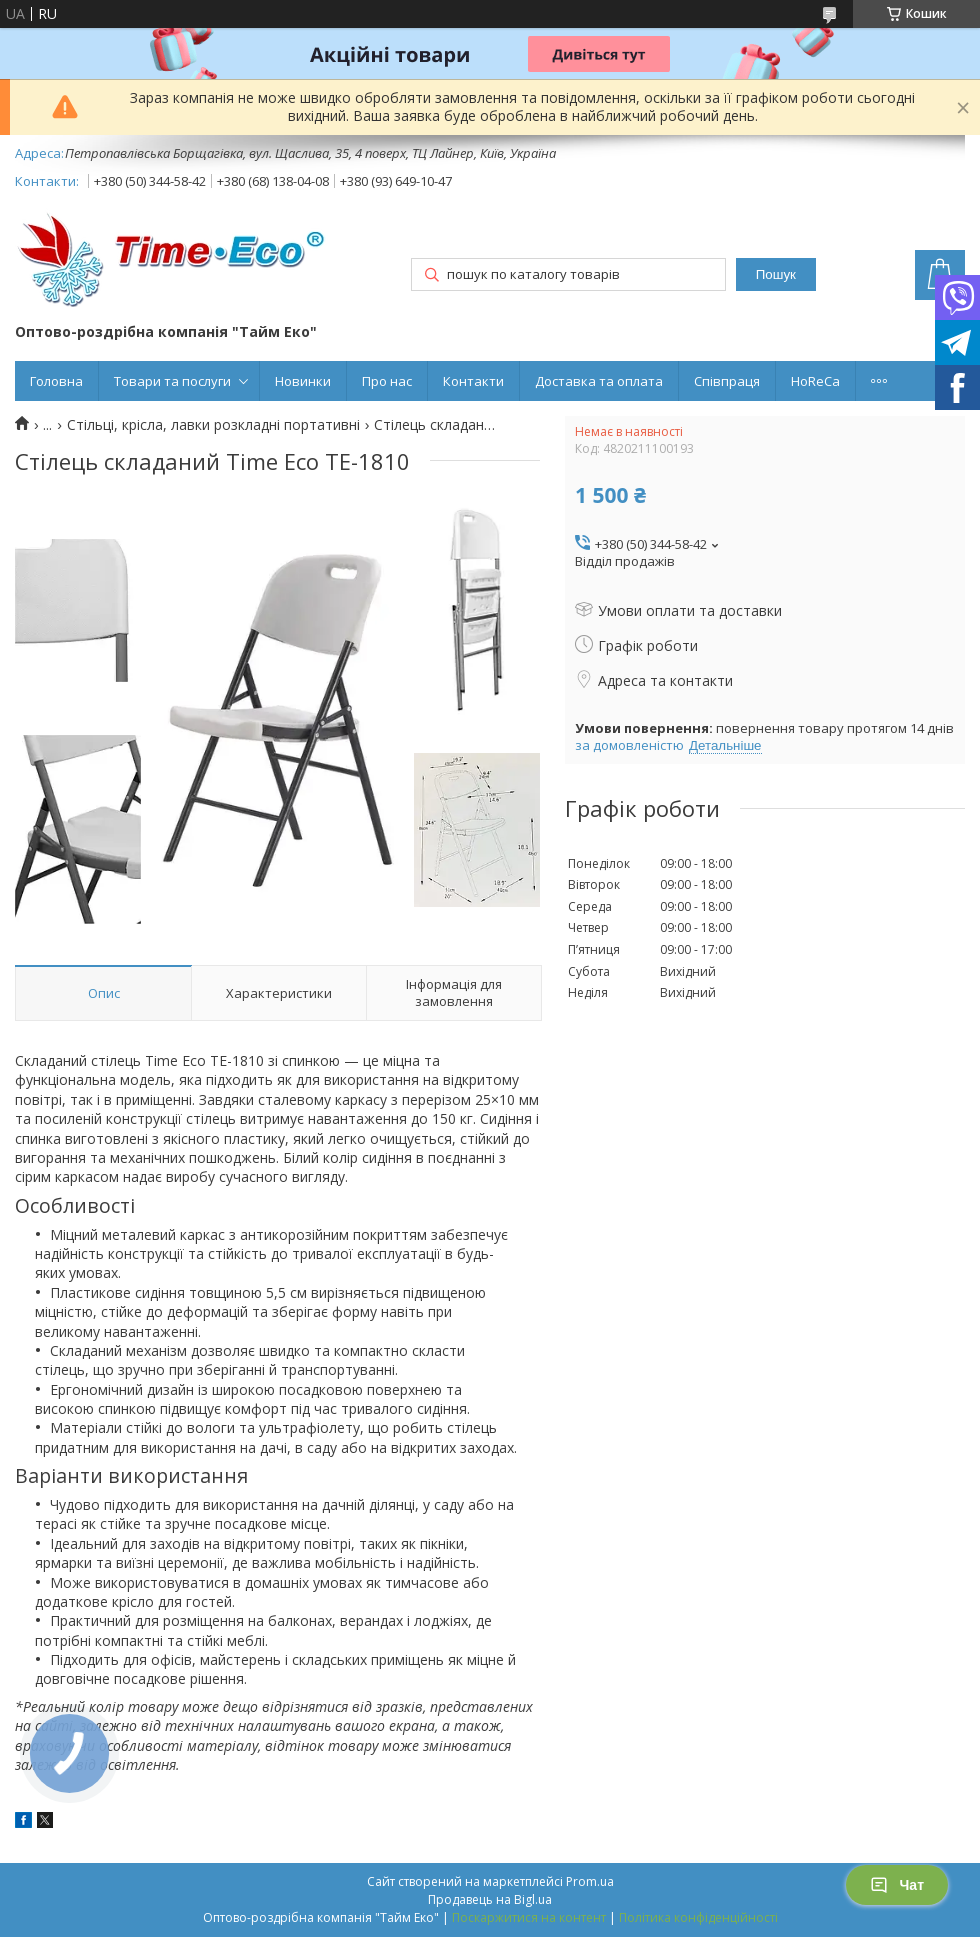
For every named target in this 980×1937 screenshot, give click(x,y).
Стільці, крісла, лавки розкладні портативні (213, 425)
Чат (897, 1885)
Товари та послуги (172, 381)
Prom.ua (590, 1881)
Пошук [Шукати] (776, 274)
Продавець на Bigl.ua (490, 1899)
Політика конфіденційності (698, 1917)
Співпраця (727, 381)
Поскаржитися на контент (529, 1917)
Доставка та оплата (599, 381)
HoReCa (815, 381)
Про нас (387, 381)
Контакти (473, 381)
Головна (56, 381)
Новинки (303, 381)
